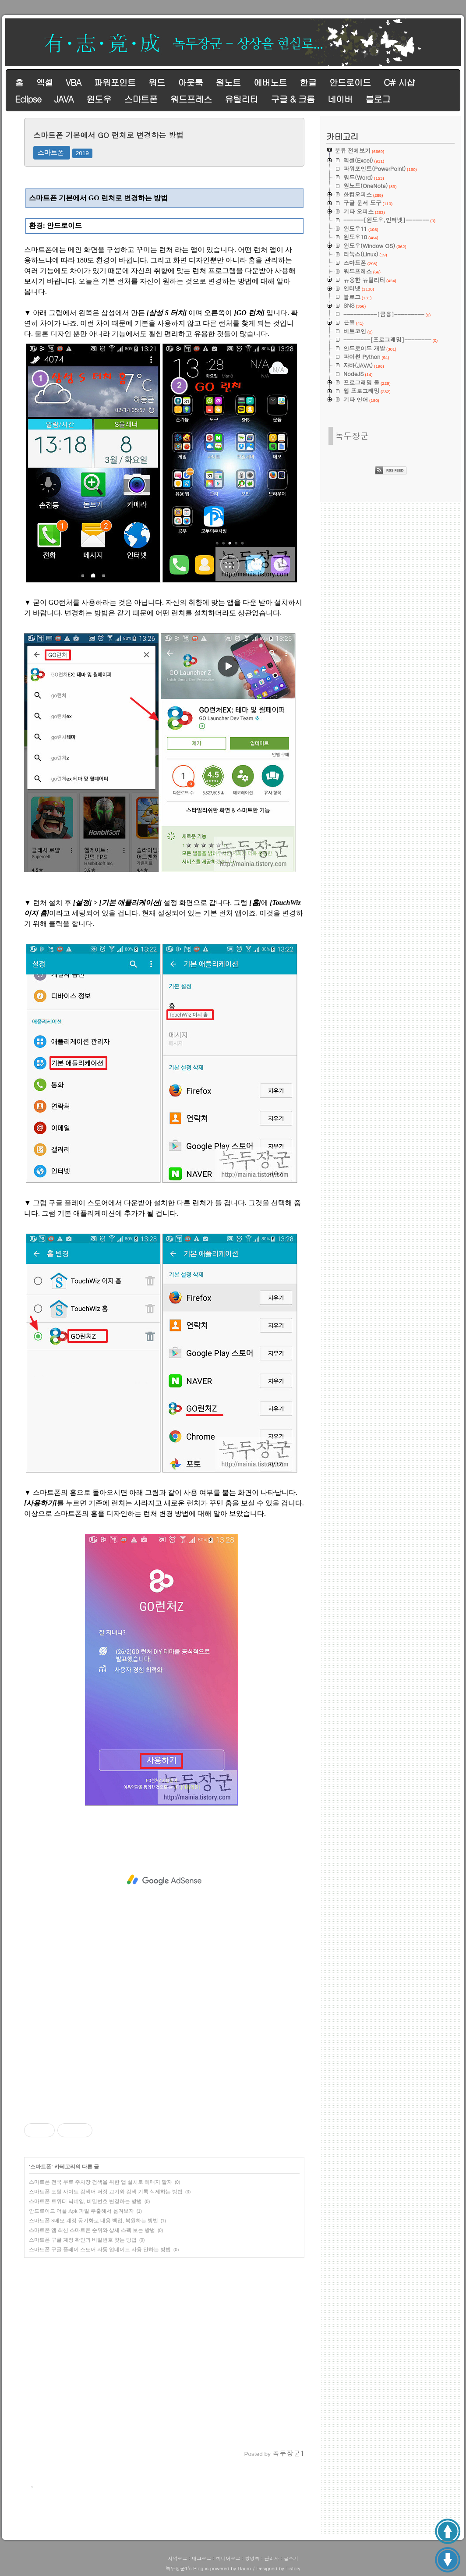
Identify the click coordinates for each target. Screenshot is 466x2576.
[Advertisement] (164, 1880)
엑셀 (44, 82)
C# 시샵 (399, 82)
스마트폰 (140, 98)
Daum (244, 2568)
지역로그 (177, 2558)
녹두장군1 (176, 2568)
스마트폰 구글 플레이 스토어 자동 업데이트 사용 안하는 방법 (100, 2249)
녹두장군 (352, 435)
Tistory (293, 2568)
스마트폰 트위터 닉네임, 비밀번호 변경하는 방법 (85, 2201)
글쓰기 (291, 2558)
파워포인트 (114, 82)
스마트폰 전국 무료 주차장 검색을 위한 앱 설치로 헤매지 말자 (100, 2182)
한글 (308, 82)
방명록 (252, 2558)
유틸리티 (241, 98)
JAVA (64, 98)
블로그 (377, 98)
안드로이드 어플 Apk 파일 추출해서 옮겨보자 (81, 2211)
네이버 (340, 98)
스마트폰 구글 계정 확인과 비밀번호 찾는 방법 (83, 2240)
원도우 (98, 98)
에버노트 (270, 82)
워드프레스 (191, 98)
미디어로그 (228, 2558)
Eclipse (28, 98)
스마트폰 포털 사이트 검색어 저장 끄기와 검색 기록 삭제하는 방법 (106, 2192)
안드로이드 (350, 82)
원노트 (228, 82)
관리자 (272, 2558)
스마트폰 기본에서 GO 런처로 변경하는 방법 (108, 135)
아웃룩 (190, 82)
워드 (156, 82)
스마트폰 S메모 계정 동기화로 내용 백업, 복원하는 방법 (93, 2221)
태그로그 (201, 2558)
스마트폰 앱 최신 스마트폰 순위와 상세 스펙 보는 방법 (92, 2230)
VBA (73, 82)
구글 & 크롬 (292, 98)
